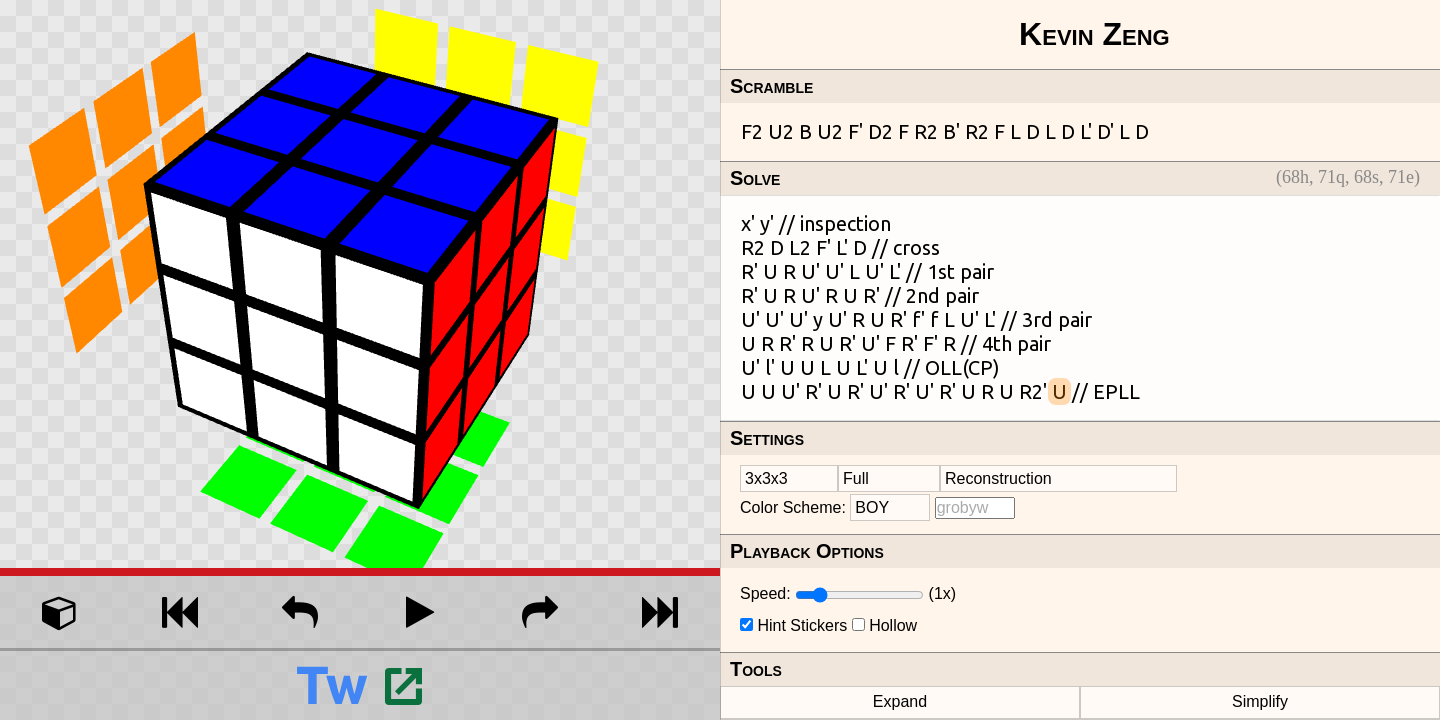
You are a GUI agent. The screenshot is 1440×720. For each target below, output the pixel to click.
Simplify (1260, 701)
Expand (900, 701)
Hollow (893, 625)
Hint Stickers (802, 625)
